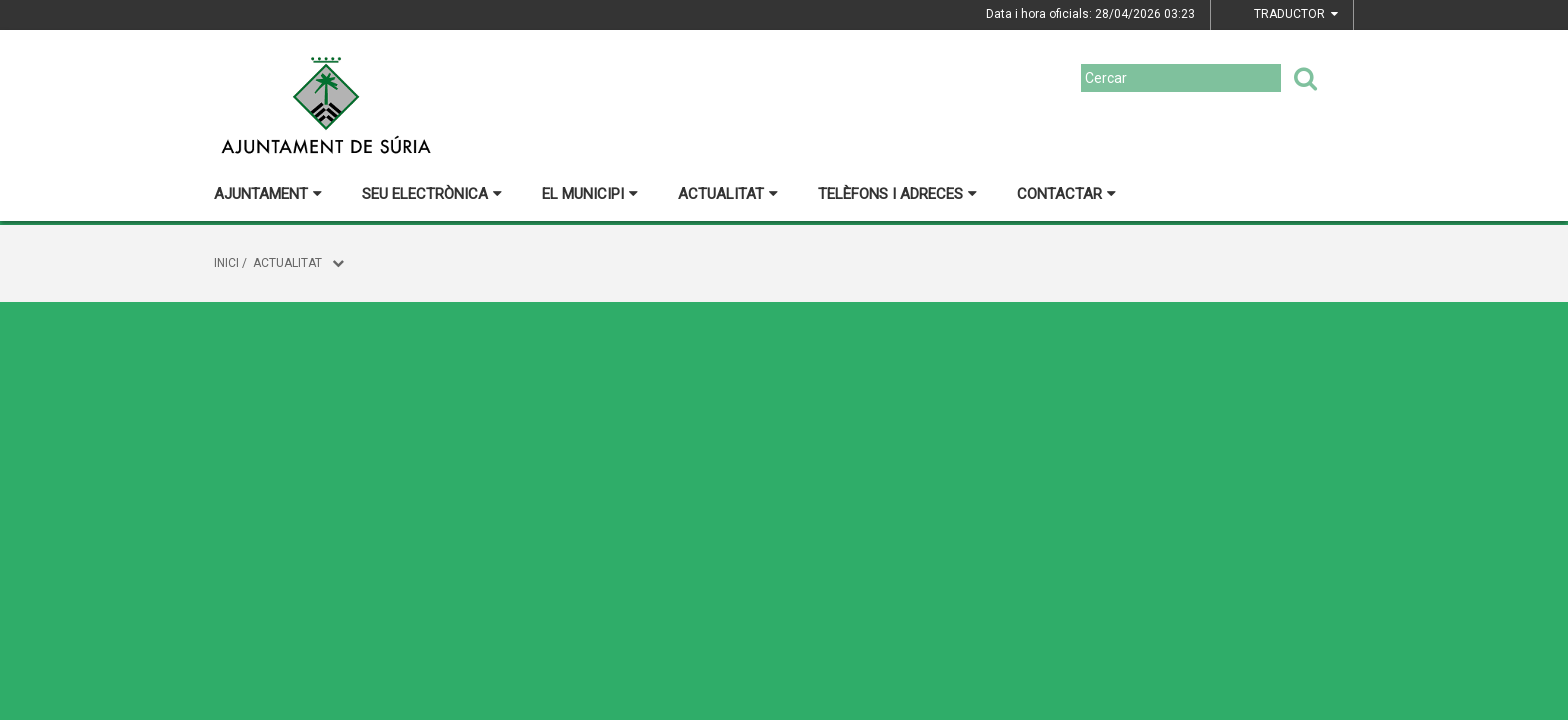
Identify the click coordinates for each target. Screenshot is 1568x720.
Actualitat (728, 194)
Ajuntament (268, 194)
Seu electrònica (432, 194)
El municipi (590, 194)
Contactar (1066, 194)
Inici (226, 263)
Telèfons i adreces (897, 194)
